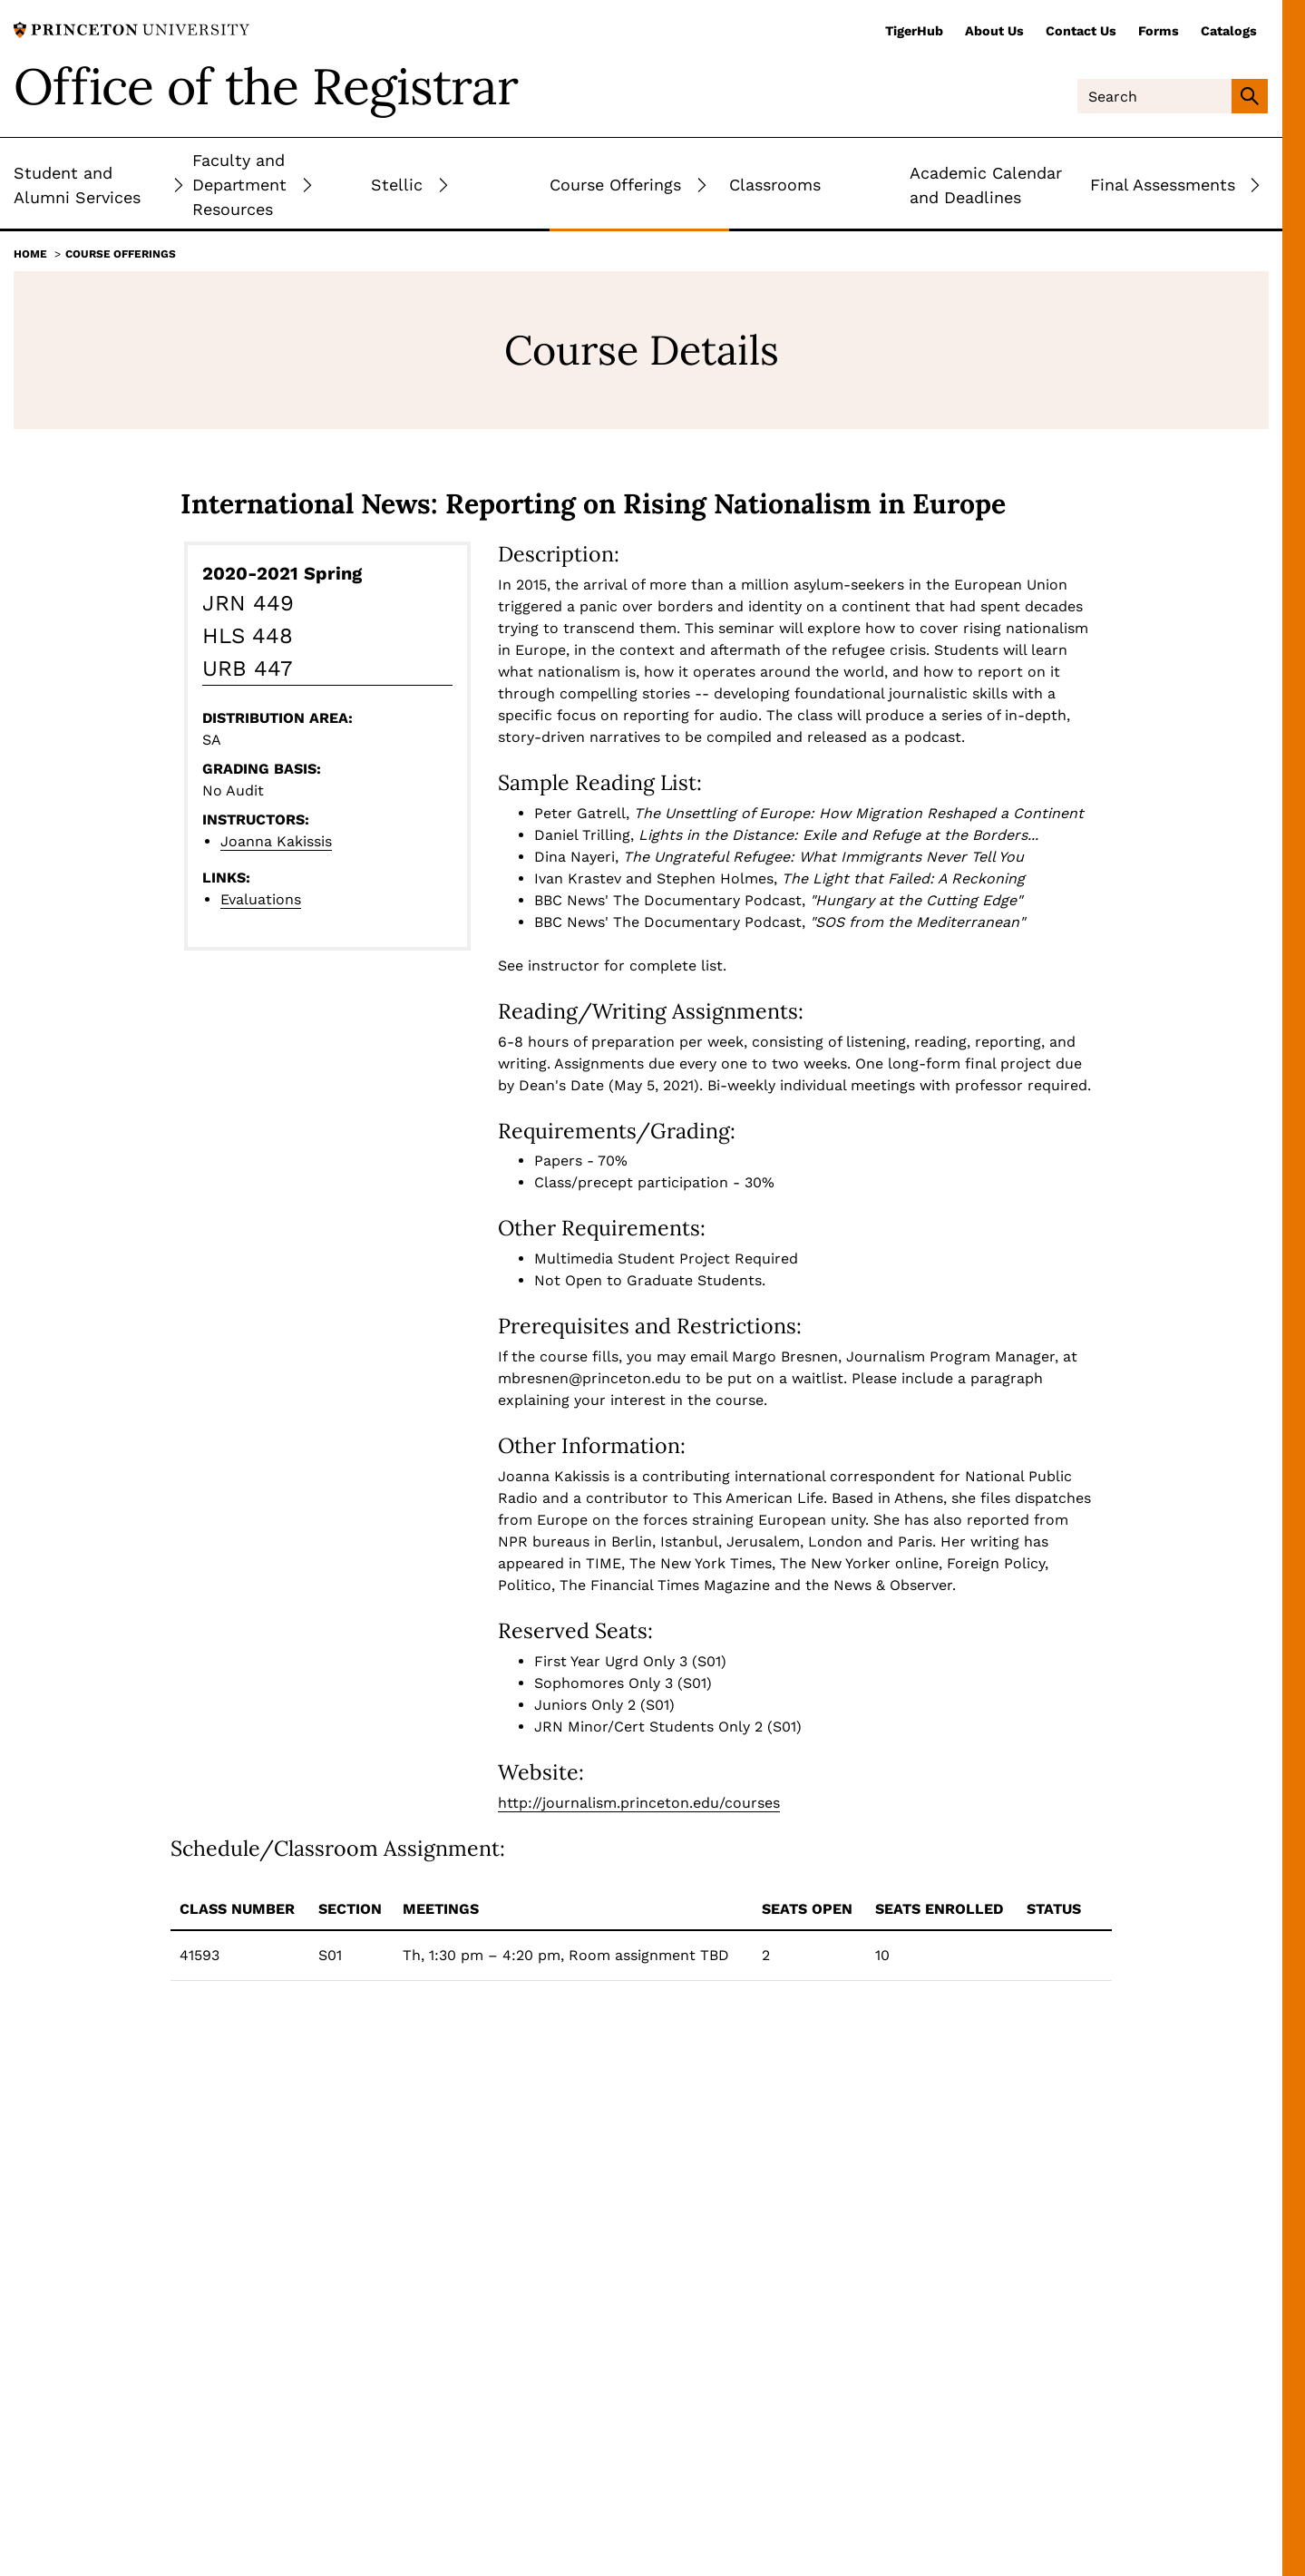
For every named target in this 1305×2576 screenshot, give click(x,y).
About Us (994, 31)
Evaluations (260, 899)
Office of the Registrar (266, 86)
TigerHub (914, 31)
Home (30, 254)
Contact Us (1081, 31)
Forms (1158, 31)
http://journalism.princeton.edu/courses (639, 1802)
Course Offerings (120, 254)
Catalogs (1229, 31)
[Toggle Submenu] (178, 185)
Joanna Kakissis (276, 841)
